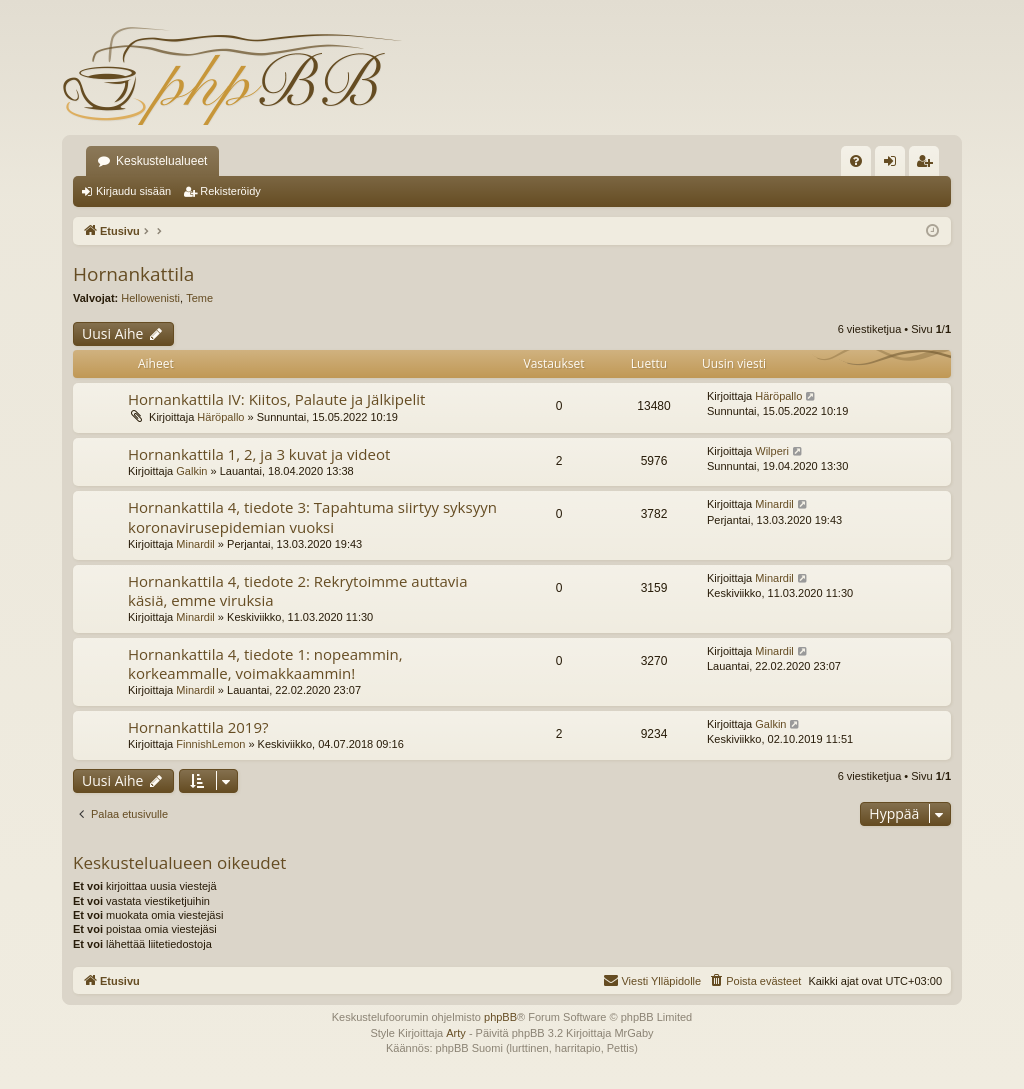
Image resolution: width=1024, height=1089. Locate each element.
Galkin (191, 471)
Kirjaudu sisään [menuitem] (894, 165)
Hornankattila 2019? (198, 727)
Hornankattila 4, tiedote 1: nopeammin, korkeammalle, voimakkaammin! (265, 663)
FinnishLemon (210, 744)
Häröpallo (220, 417)
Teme (199, 298)
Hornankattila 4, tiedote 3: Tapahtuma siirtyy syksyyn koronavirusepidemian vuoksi (312, 516)
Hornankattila (133, 274)
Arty (456, 1033)
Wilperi (772, 451)
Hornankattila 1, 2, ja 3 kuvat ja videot (259, 454)
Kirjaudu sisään (133, 191)
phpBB (500, 1017)
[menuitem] (856, 161)
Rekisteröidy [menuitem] (928, 165)
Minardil (195, 544)
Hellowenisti (150, 298)
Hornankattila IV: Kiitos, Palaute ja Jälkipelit (276, 399)
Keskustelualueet (161, 161)
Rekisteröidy (230, 191)
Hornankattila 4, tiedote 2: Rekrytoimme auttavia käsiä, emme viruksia (298, 590)
